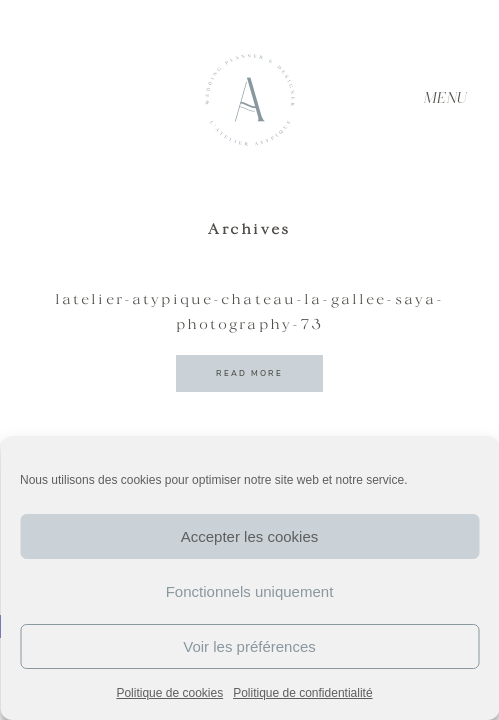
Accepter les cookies (250, 536)
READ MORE (249, 373)
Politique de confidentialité (302, 693)
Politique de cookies (169, 693)
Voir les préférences (249, 646)
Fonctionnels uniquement (250, 591)
